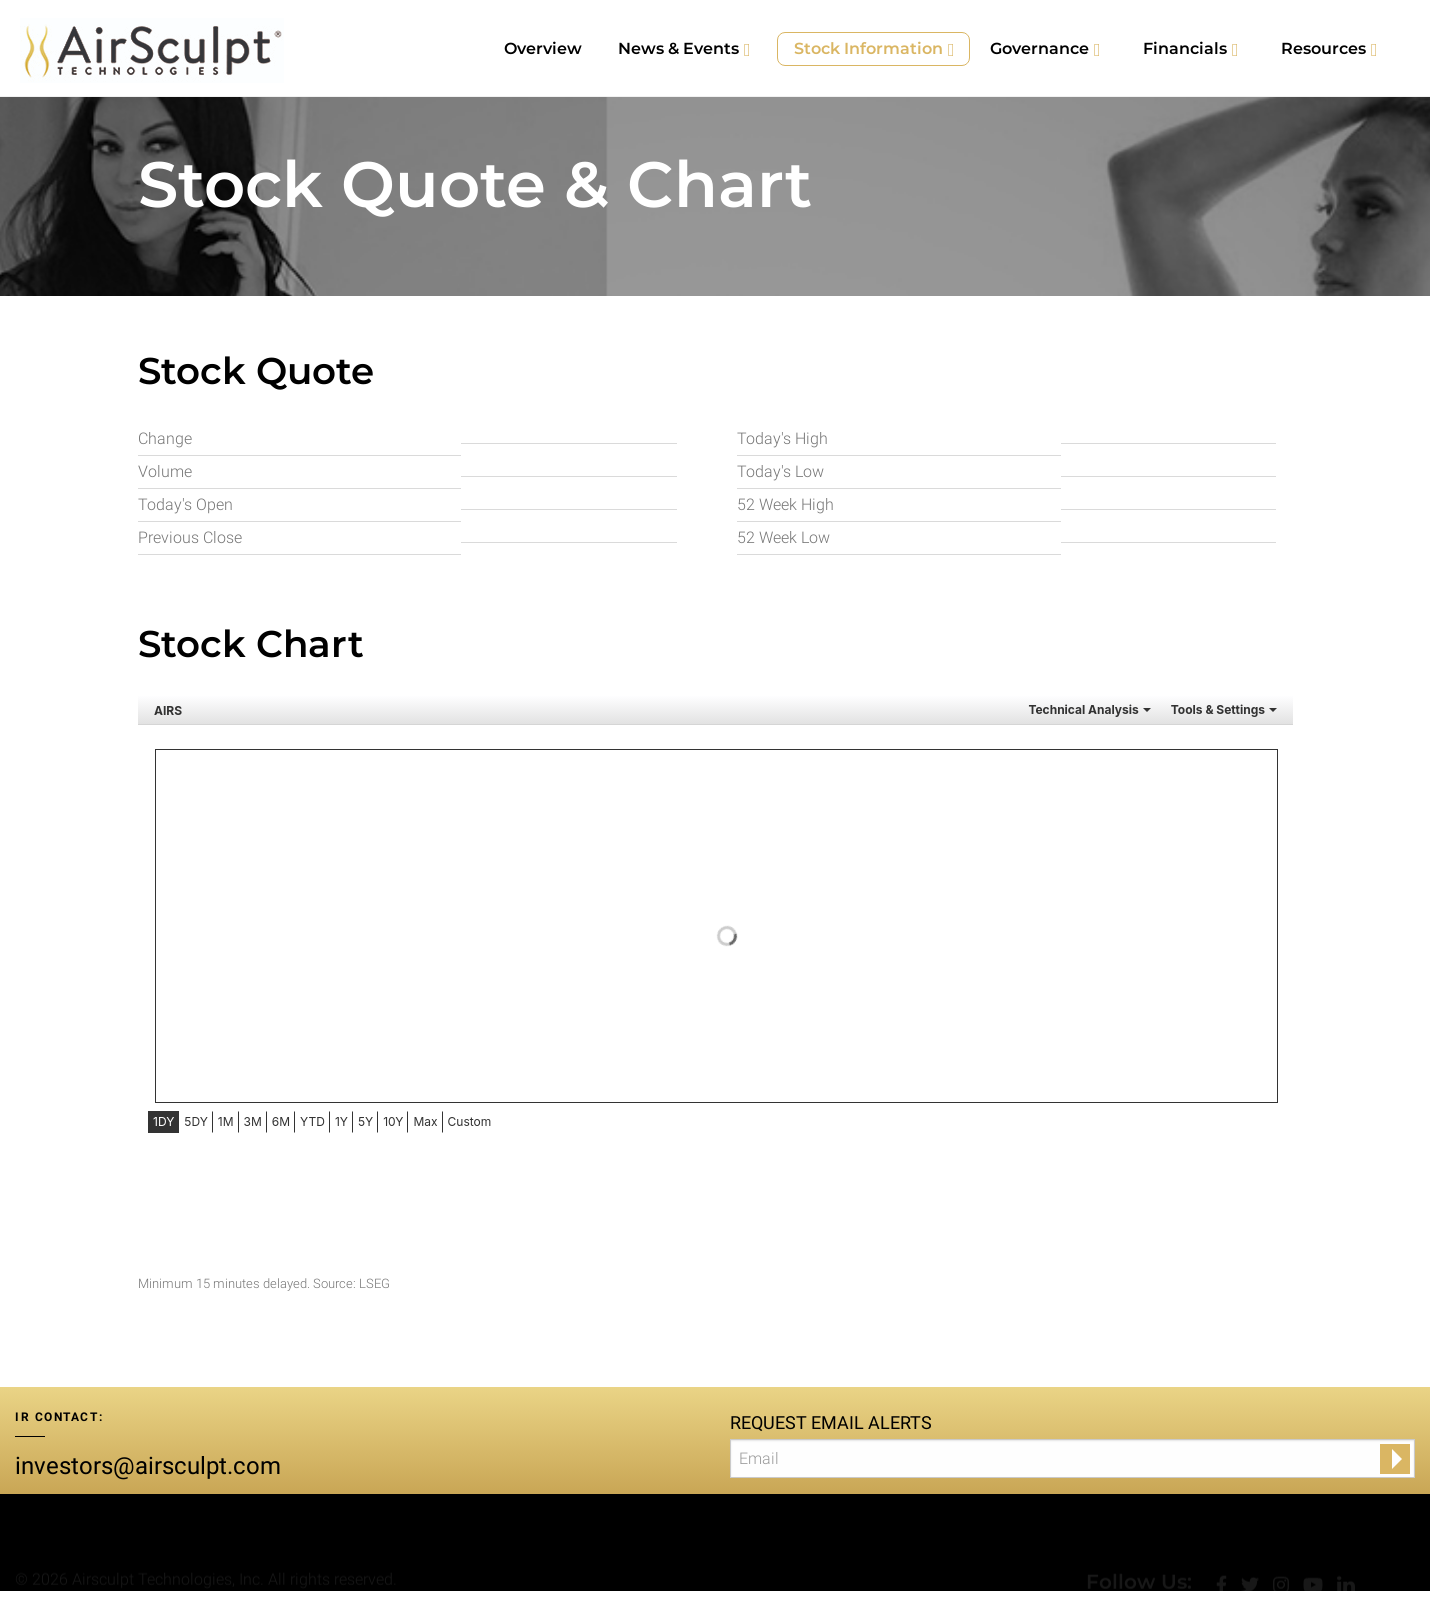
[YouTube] (1315, 1545)
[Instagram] (1283, 1545)
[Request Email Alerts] (1072, 1458)
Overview (543, 48)
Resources (1323, 48)
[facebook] (1223, 1545)
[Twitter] (1252, 1545)
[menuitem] (543, 49)
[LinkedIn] (1346, 1545)
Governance (1039, 48)
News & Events (678, 48)
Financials (1185, 48)
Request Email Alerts (831, 1422)
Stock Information (868, 48)
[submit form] (1395, 1459)
